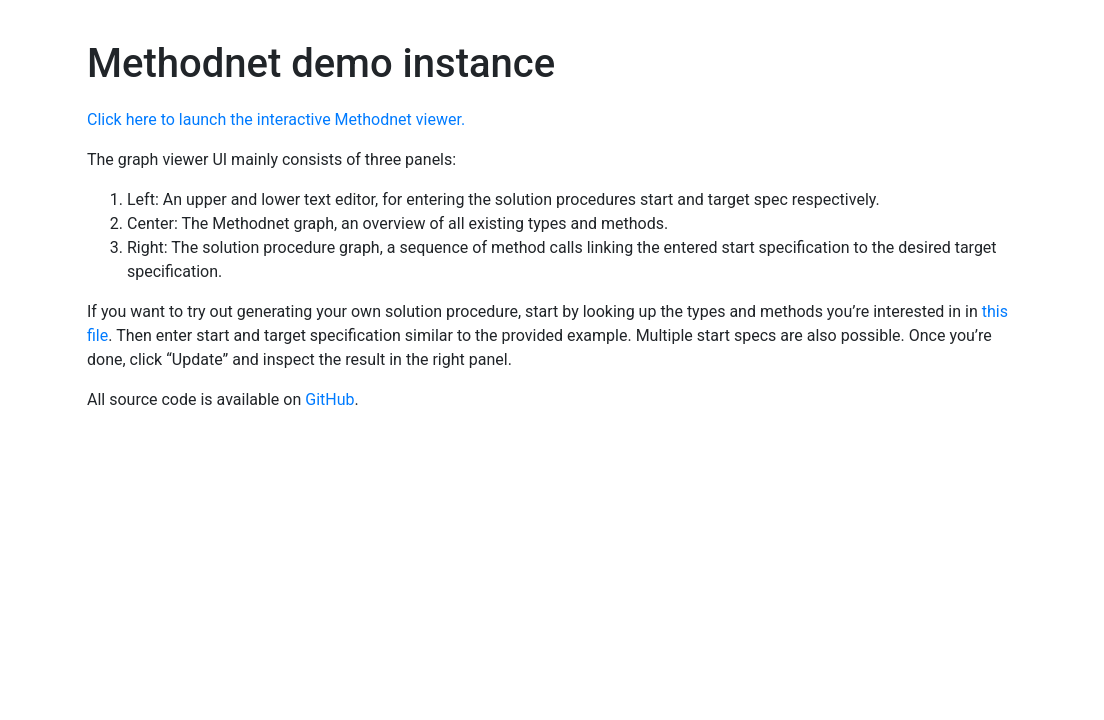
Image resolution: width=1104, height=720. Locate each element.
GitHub (329, 399)
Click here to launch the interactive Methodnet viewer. (276, 119)
